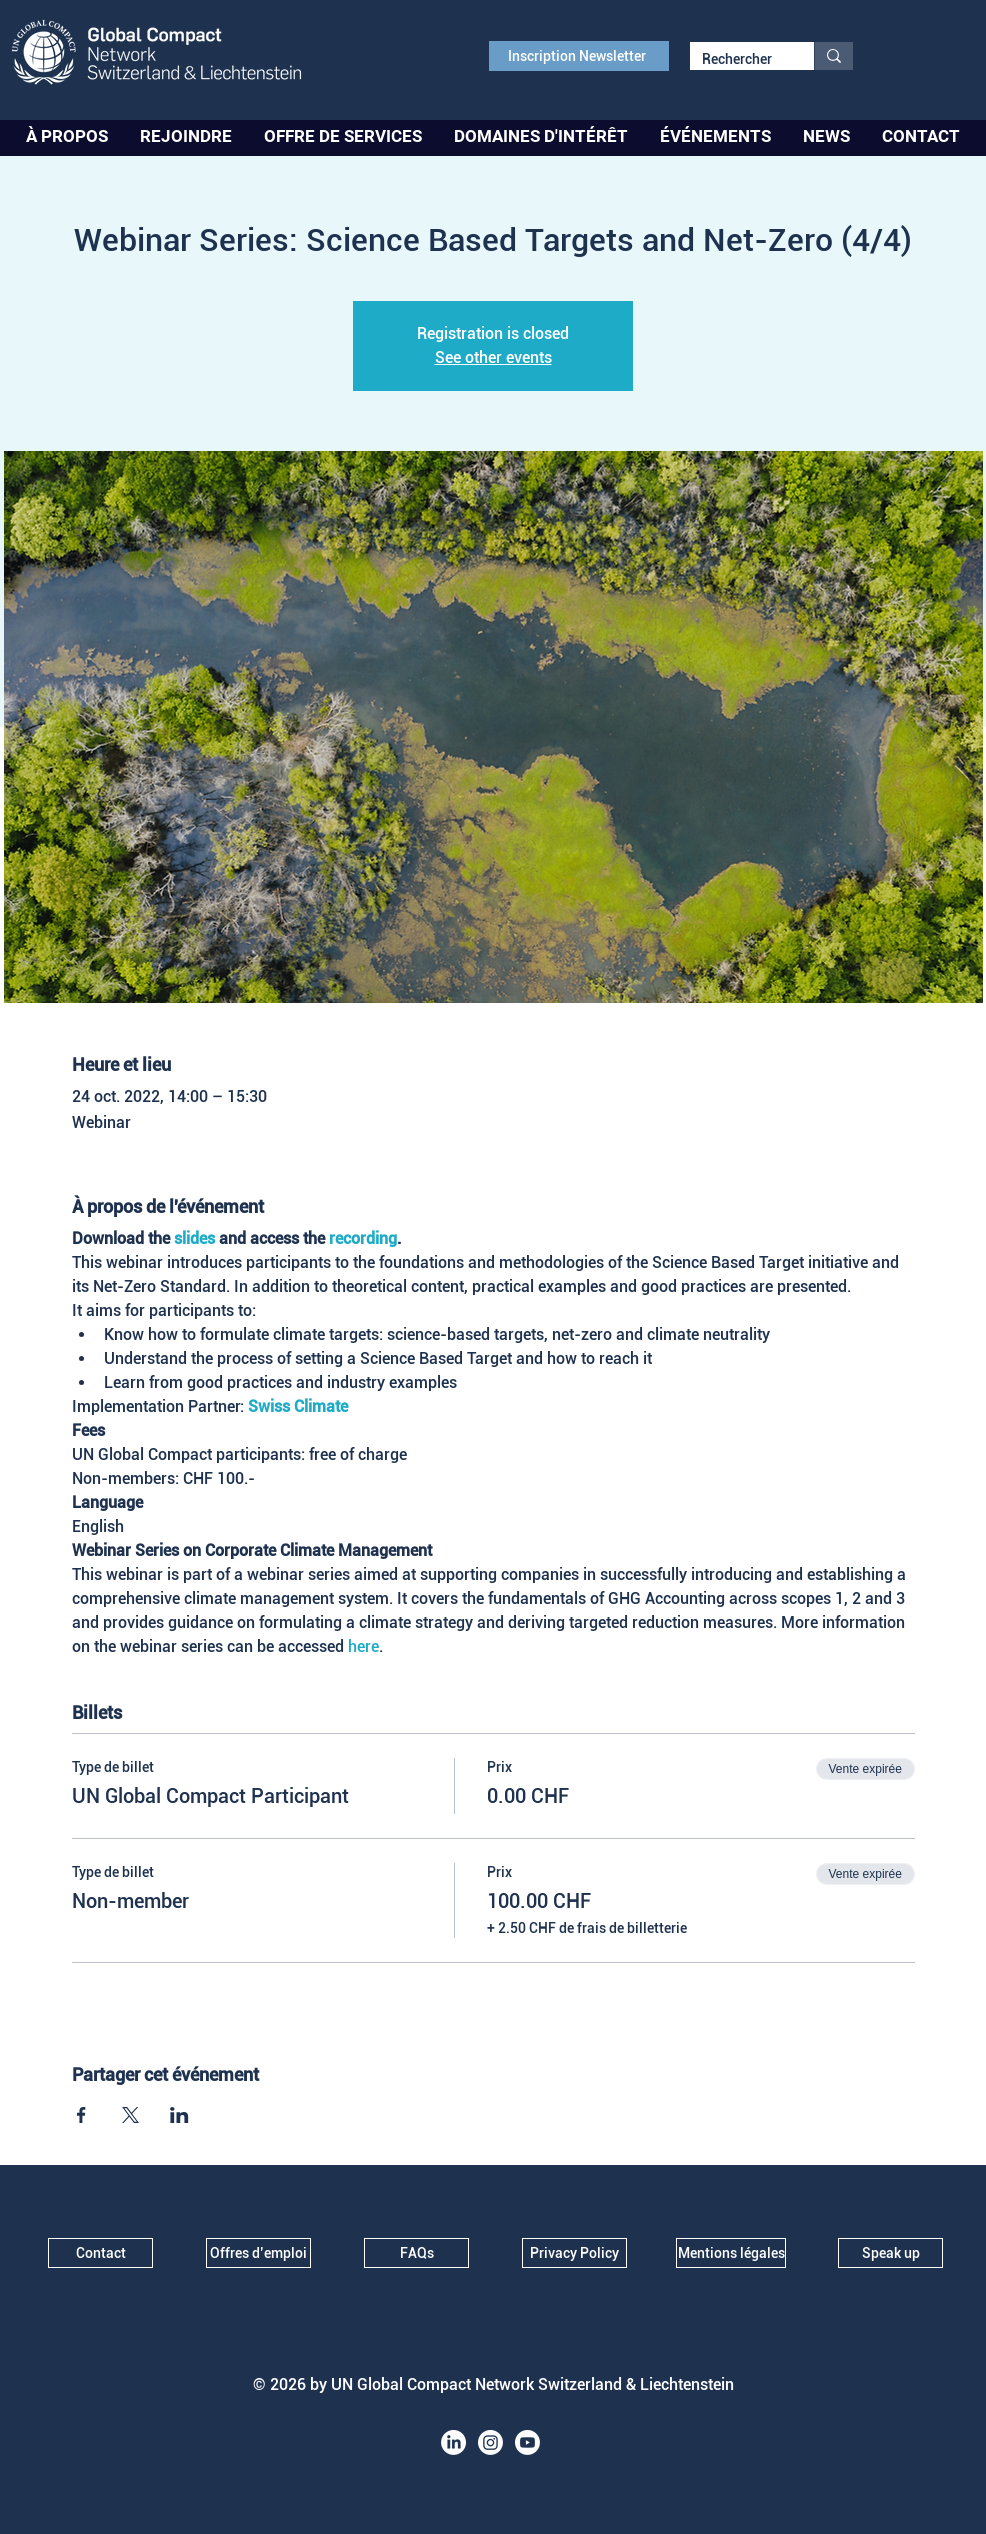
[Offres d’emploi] (258, 2253)
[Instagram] (490, 2442)
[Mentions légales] (731, 2253)
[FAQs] (416, 2253)
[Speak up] (890, 2253)
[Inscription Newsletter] (579, 56)
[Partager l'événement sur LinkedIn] (179, 2115)
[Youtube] (527, 2442)
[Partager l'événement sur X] (130, 2115)
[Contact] (100, 2253)
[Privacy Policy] (574, 2253)
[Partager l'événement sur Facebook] (81, 2115)
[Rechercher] (737, 60)
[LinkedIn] (453, 2442)
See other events (493, 357)
